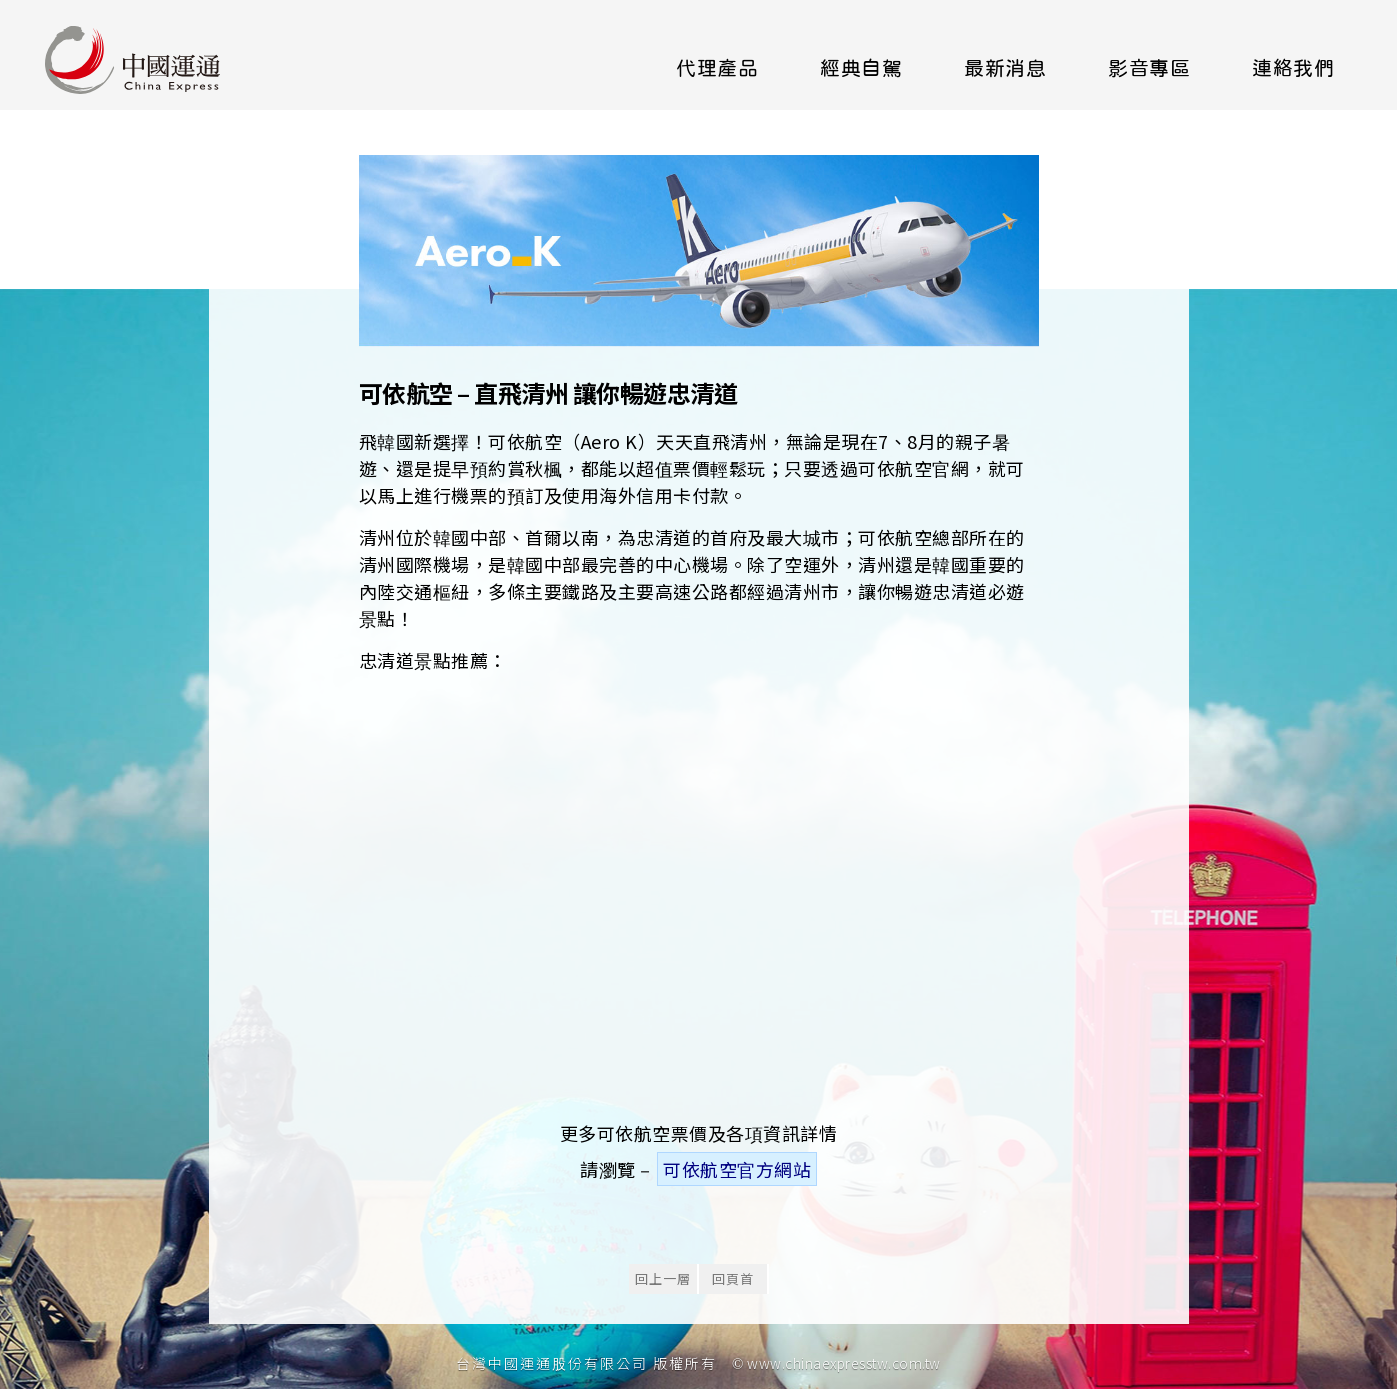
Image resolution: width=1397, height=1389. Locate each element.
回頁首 (733, 1278)
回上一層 (663, 1278)
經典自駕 (861, 68)
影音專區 (1149, 68)
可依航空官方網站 (737, 1169)
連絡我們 (1293, 68)
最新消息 (1005, 68)
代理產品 (717, 68)
